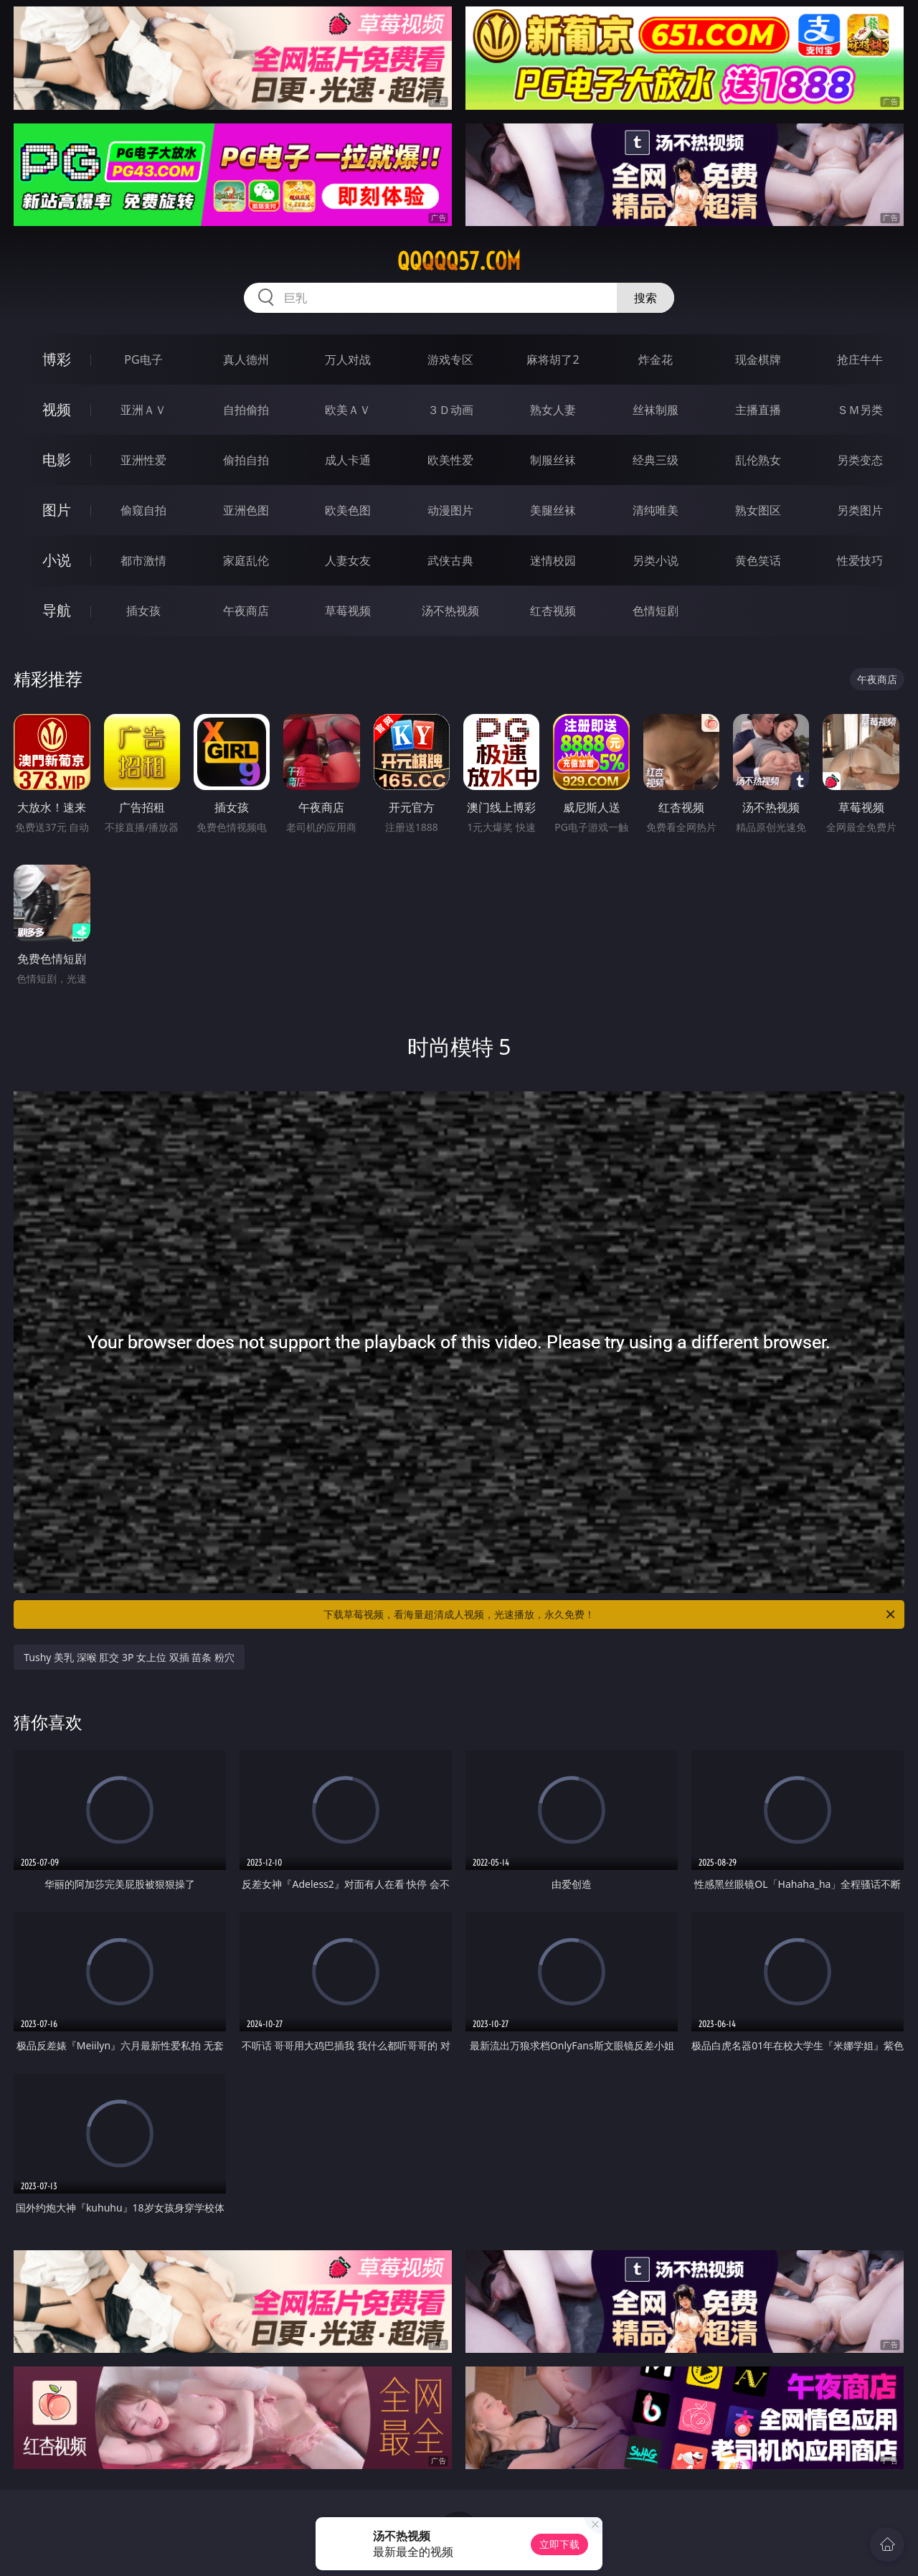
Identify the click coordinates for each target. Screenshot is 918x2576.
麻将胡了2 (552, 359)
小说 (56, 560)
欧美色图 (348, 510)
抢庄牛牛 (860, 359)
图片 (56, 510)
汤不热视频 (450, 611)
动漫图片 (450, 510)
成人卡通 (348, 460)
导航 (56, 610)
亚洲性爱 (143, 460)
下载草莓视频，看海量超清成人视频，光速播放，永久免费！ (610, 1614)
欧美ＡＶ (348, 410)
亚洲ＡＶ (143, 410)
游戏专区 (450, 359)
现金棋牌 (758, 359)
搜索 (645, 298)
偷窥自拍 (143, 510)
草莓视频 (348, 611)
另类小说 (655, 560)
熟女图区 (758, 510)
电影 (56, 459)
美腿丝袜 (553, 510)
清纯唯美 (655, 510)
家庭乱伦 (246, 560)
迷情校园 (553, 560)
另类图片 (860, 510)
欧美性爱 (450, 460)
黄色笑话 (758, 560)
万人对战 (348, 359)
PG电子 (143, 359)
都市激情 (143, 560)
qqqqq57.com (459, 261)
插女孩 (143, 611)
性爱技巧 (860, 560)
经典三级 (655, 460)
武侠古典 (450, 560)
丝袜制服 (655, 410)
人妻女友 (348, 560)
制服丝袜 (553, 460)
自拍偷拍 (246, 410)
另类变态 (860, 460)
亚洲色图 (246, 510)
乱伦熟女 (758, 460)
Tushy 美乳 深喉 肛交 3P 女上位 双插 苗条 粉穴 (129, 1657)
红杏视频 (553, 611)
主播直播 (758, 410)
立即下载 (559, 2544)
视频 (56, 409)
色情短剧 (655, 611)
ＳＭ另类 (860, 410)
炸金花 (655, 359)
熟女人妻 (553, 410)
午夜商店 (246, 611)
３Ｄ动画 (450, 410)
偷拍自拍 (246, 460)
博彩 (56, 359)
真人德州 (246, 359)
